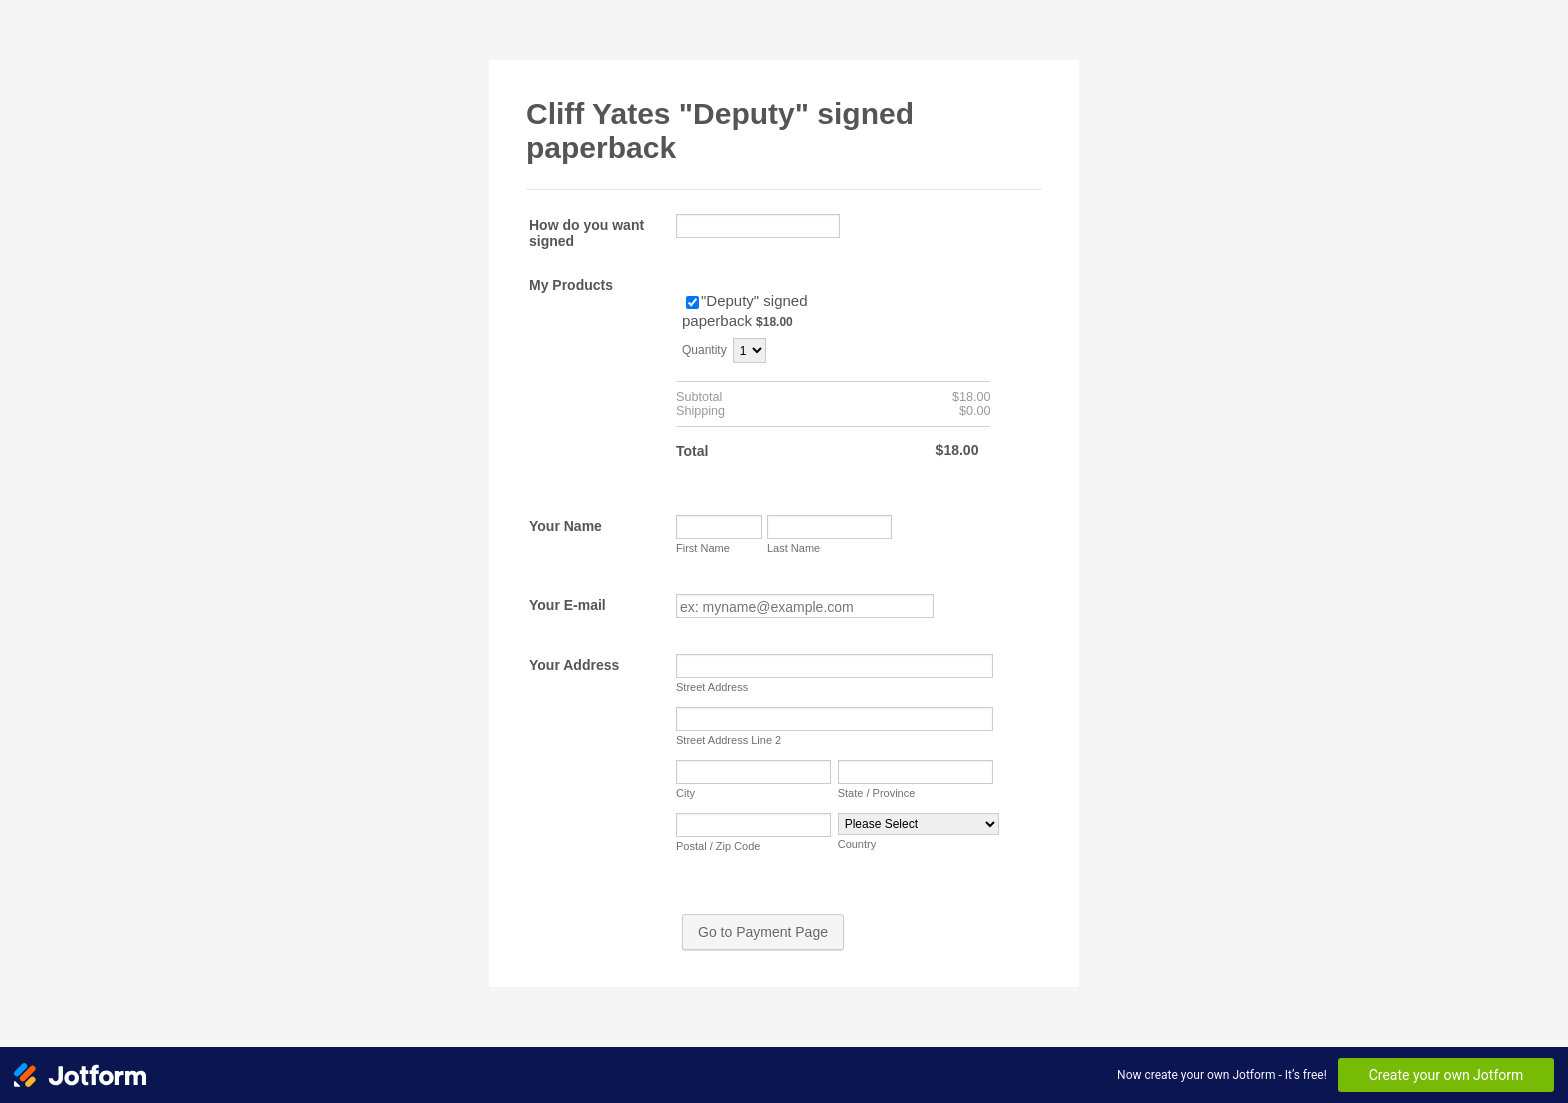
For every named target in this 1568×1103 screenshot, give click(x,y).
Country (857, 844)
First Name (703, 548)
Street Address (712, 687)
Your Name (565, 526)
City (685, 793)
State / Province (877, 793)
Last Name (793, 548)
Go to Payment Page (763, 932)
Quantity (704, 350)
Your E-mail (567, 605)
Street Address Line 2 (728, 740)
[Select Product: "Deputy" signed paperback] (692, 302)
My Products (571, 285)
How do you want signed (586, 233)
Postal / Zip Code (718, 846)
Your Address (574, 665)
